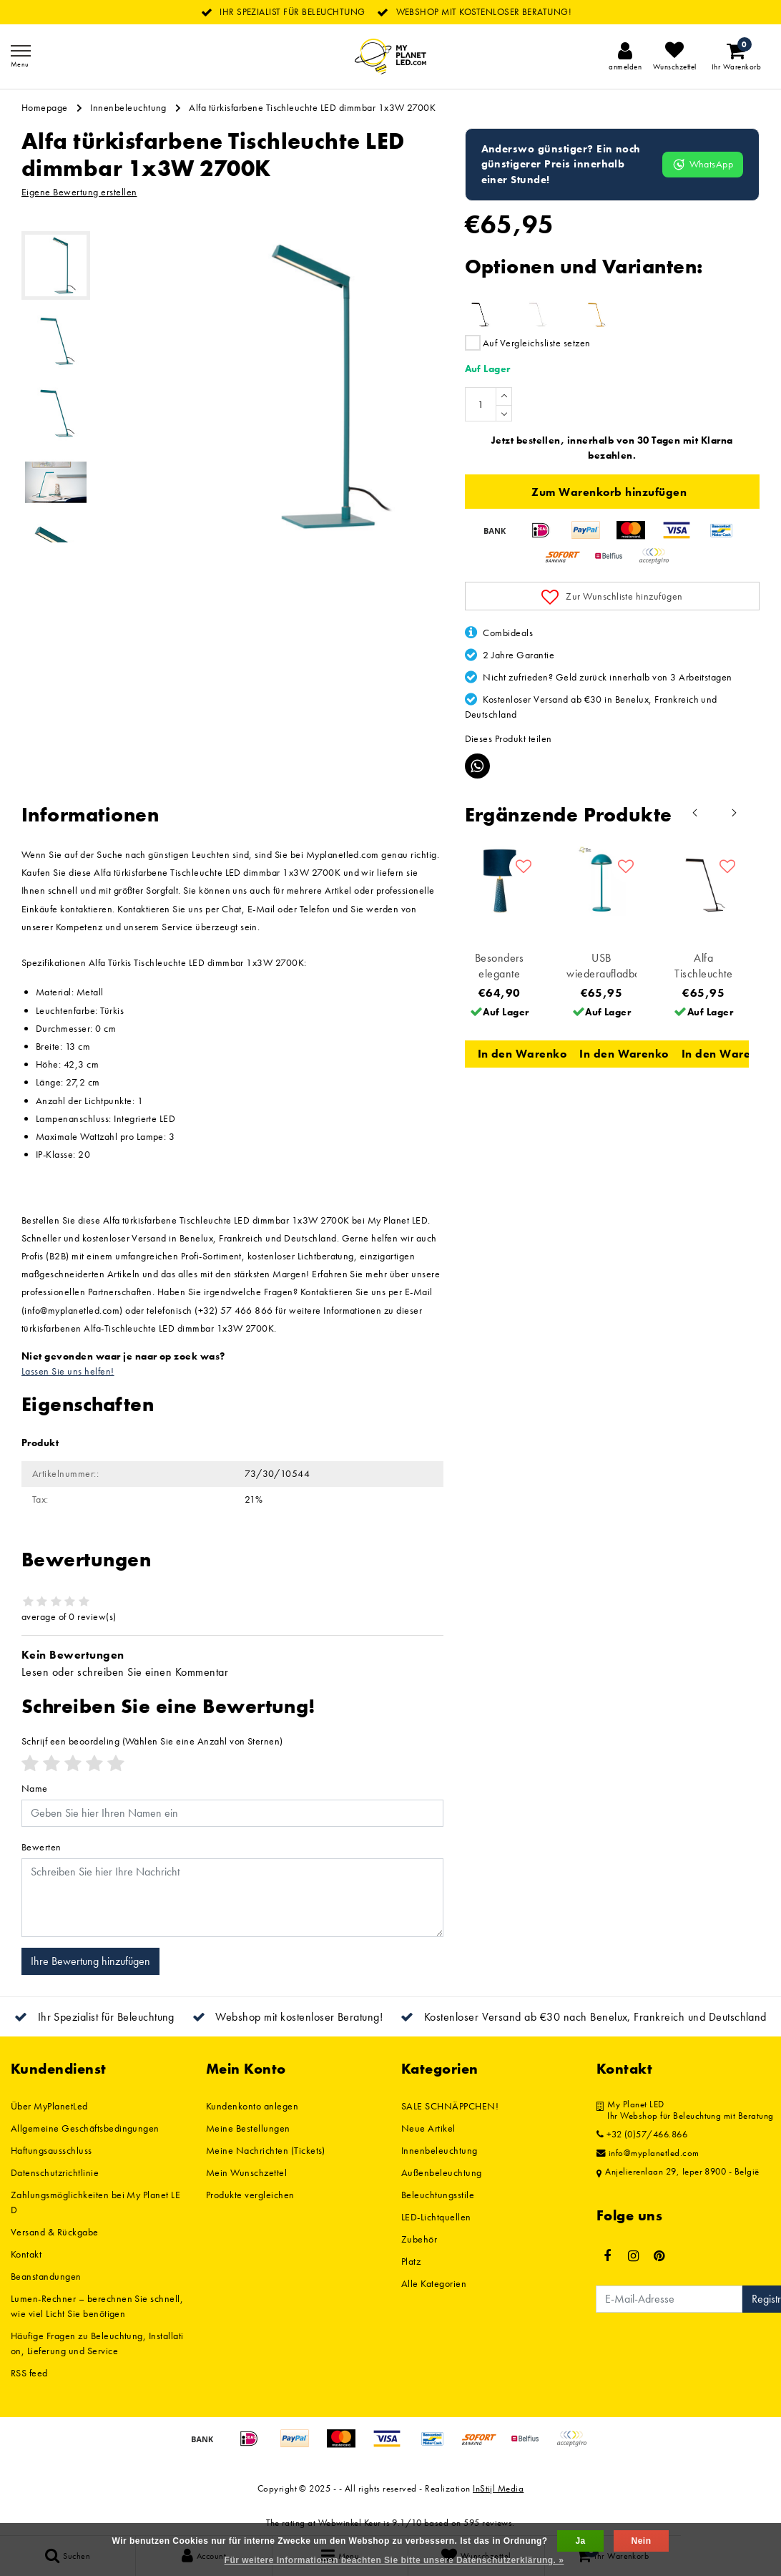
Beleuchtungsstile (437, 2194)
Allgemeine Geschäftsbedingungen (85, 2128)
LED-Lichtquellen (436, 2216)
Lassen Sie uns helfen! (67, 1371)
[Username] (232, 1813)
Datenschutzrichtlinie (55, 2172)
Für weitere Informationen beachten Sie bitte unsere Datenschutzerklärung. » (394, 2560)
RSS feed (29, 2372)
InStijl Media (498, 2488)
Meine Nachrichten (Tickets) (265, 2150)
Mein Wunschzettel (246, 2172)
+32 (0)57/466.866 (641, 2134)
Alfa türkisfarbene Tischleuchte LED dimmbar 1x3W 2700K (312, 107)
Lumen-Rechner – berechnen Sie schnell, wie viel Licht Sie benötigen (97, 2306)
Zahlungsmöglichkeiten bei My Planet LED (95, 2202)
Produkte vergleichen (250, 2194)
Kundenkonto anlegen (252, 2105)
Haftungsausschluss (51, 2150)
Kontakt (26, 2254)
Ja (580, 2541)
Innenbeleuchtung (128, 107)
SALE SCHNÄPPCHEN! (449, 2105)
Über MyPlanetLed (49, 2105)
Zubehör (419, 2239)
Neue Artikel (428, 2128)
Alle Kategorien (433, 2283)
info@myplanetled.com (647, 2153)
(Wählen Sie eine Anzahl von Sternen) (152, 1741)
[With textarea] (232, 1897)
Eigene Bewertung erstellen (79, 191)
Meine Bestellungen (248, 2128)
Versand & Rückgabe (55, 2231)
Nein (642, 2541)
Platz (411, 2261)
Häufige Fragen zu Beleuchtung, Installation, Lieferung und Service (97, 2343)
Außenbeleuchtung (441, 2172)
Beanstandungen (46, 2276)
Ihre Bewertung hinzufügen (90, 1960)
